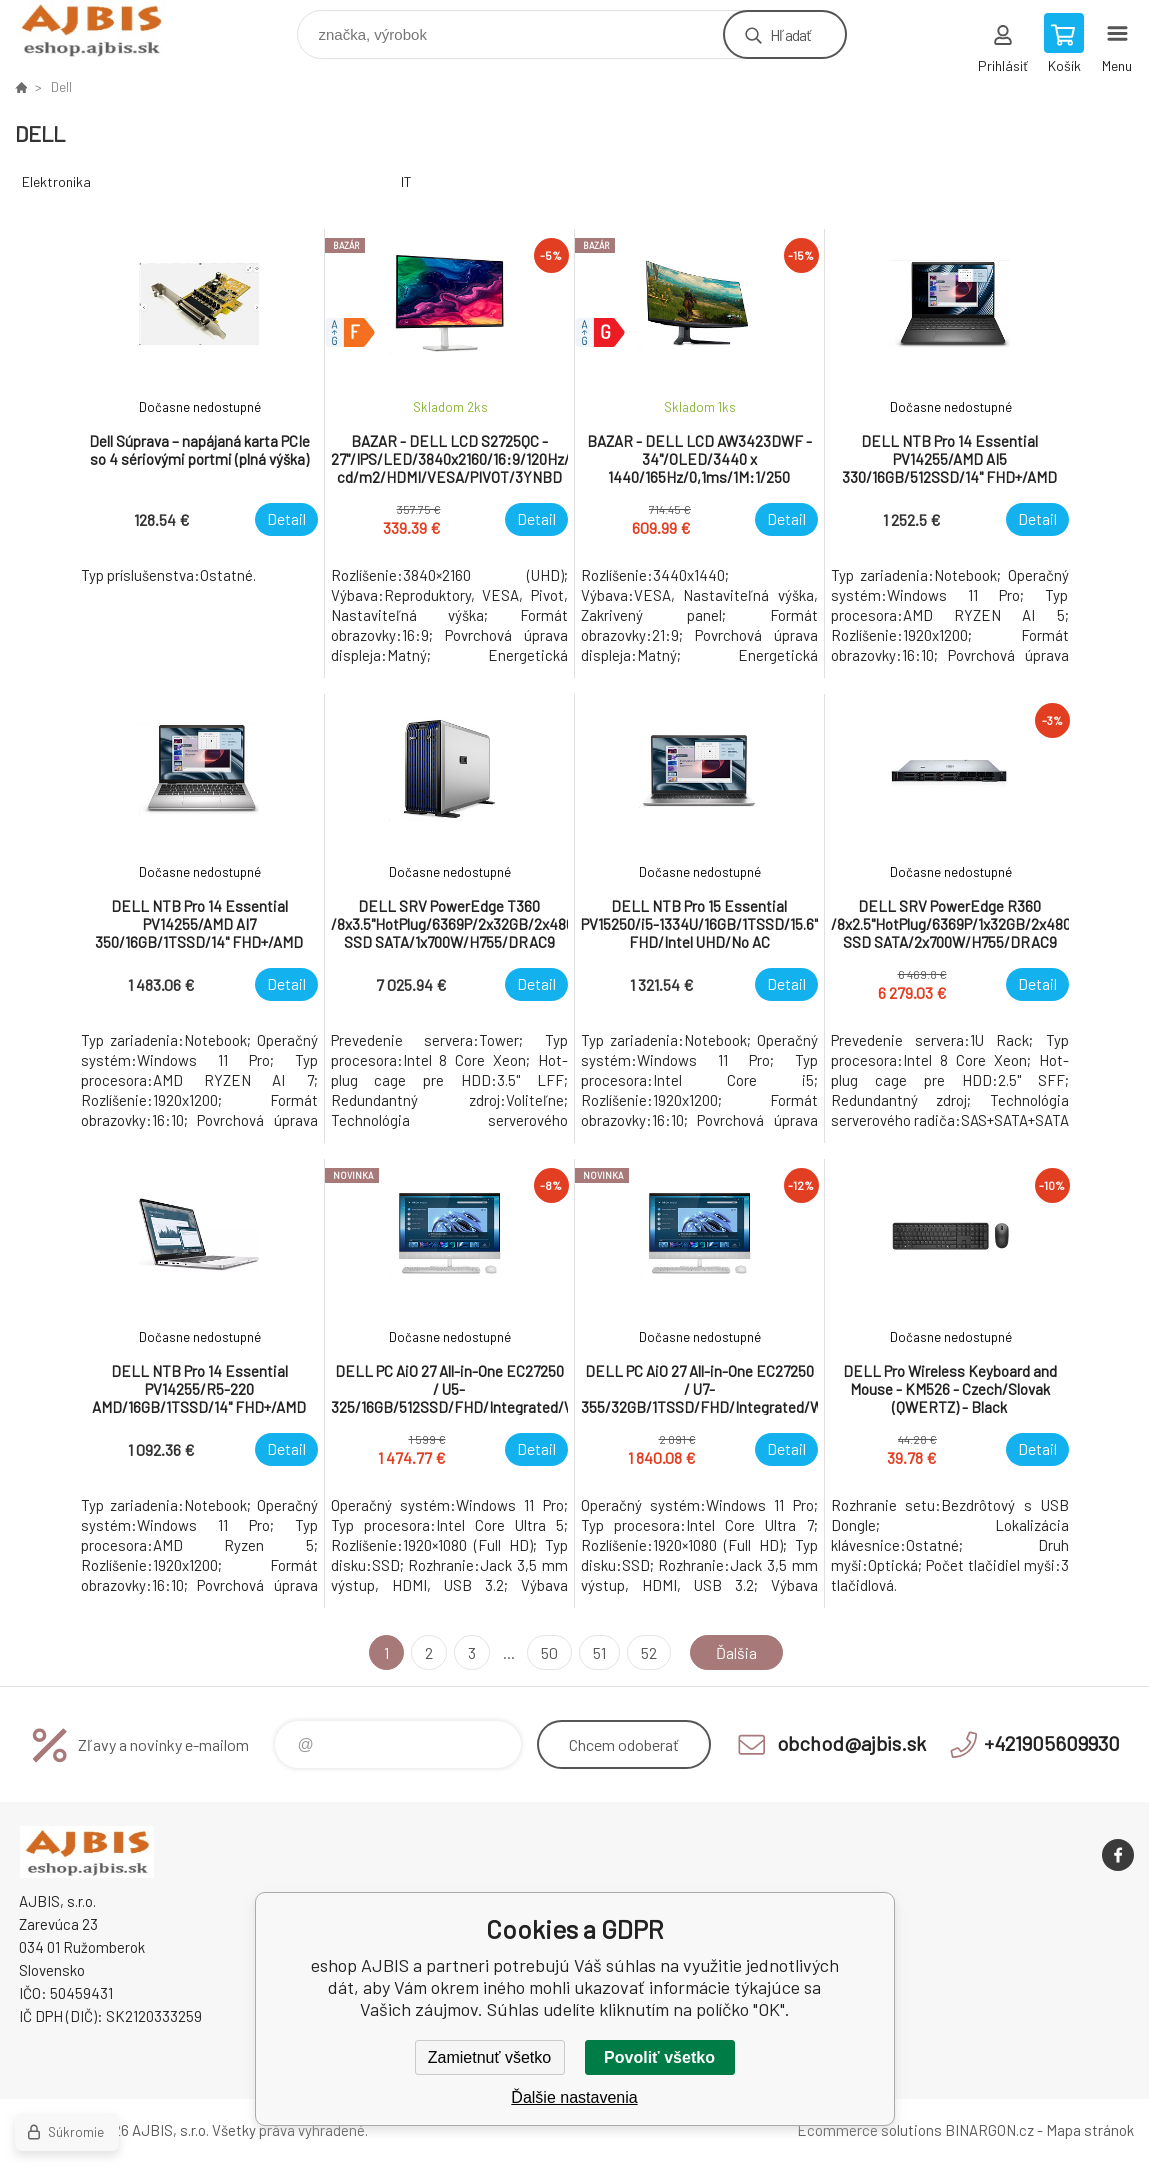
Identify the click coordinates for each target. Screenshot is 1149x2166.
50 (549, 1652)
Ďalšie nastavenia (574, 2097)
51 (599, 1652)
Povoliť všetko (659, 2057)
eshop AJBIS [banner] (103, 29)
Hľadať (790, 34)
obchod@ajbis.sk (851, 1743)
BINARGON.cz (989, 2130)
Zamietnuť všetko (489, 2057)
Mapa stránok (1090, 2130)
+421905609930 (1052, 1743)
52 (649, 1652)
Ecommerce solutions (869, 2130)
